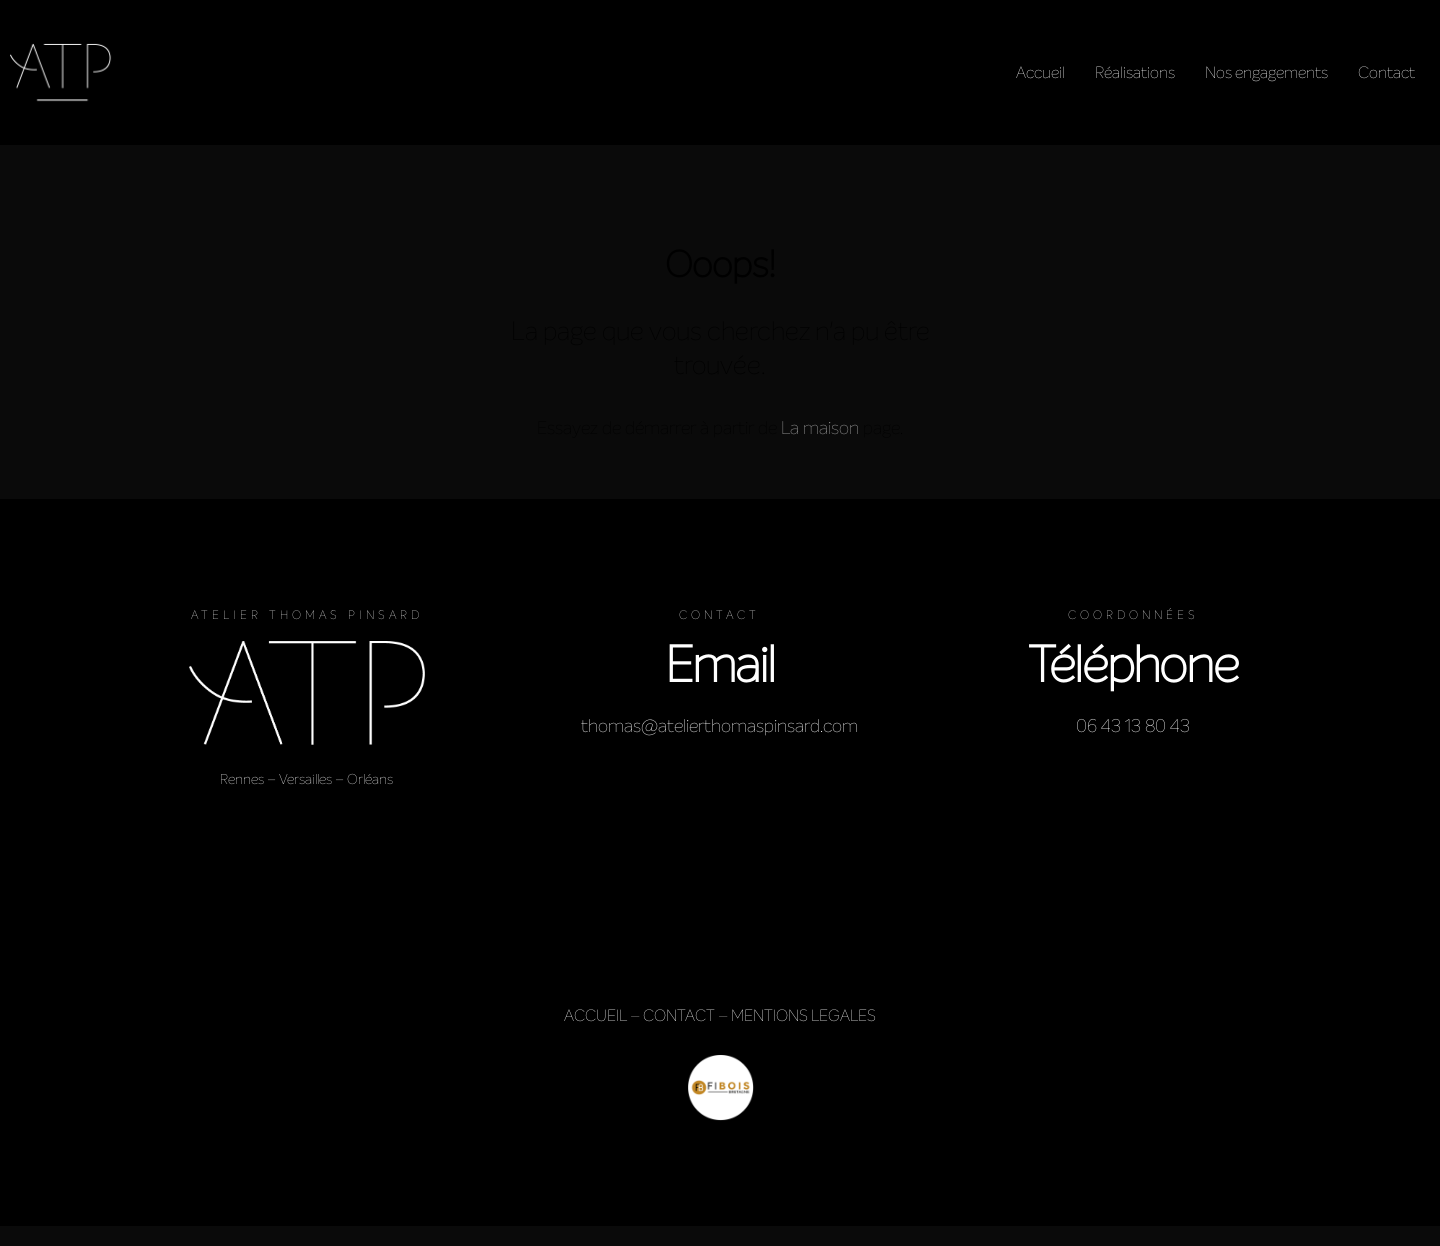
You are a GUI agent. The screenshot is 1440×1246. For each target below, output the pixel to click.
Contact (1386, 72)
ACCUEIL (595, 1015)
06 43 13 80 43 (1133, 726)
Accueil (1040, 72)
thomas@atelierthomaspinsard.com (719, 726)
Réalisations (1135, 72)
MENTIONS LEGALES (803, 1015)
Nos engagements (1266, 72)
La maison (820, 428)
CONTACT (679, 1015)
